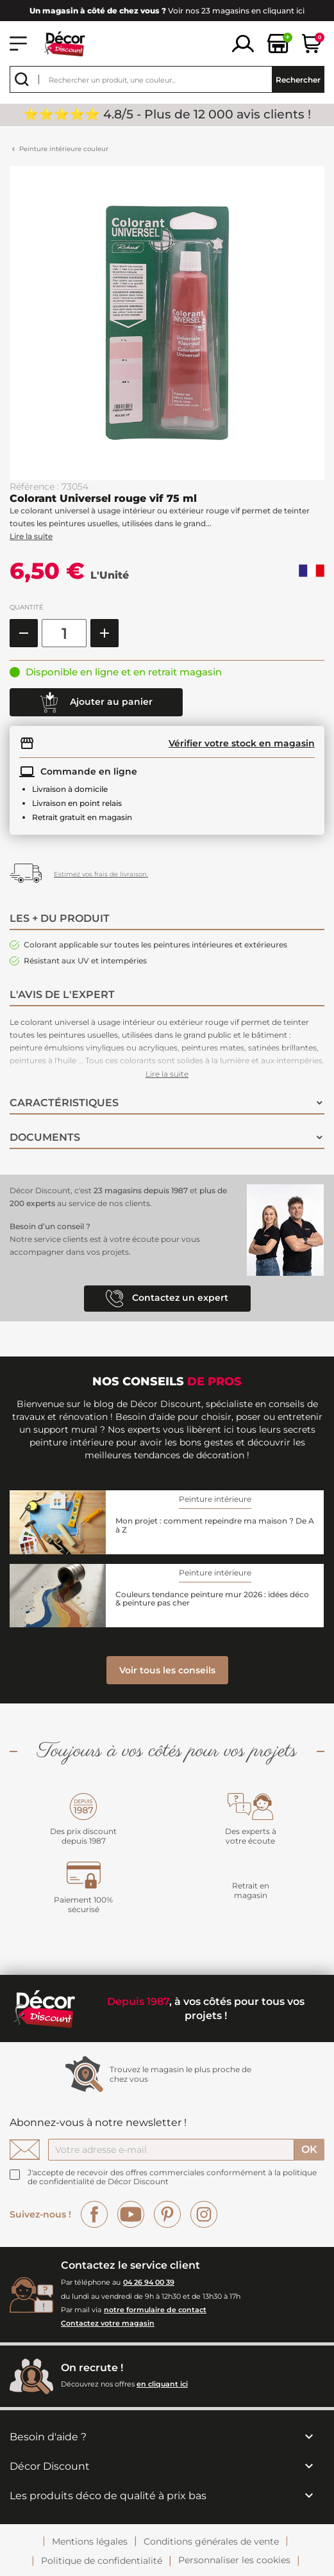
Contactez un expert (167, 1298)
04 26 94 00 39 (148, 2282)
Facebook (94, 2214)
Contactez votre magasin (107, 2323)
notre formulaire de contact (155, 2309)
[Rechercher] (167, 79)
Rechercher (298, 80)
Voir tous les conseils (167, 1670)
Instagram (203, 2214)
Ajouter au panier (96, 702)
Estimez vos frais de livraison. (101, 874)
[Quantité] (64, 633)
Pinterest (167, 2214)
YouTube (130, 2214)
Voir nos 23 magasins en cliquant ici (167, 10)
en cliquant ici (162, 2383)
